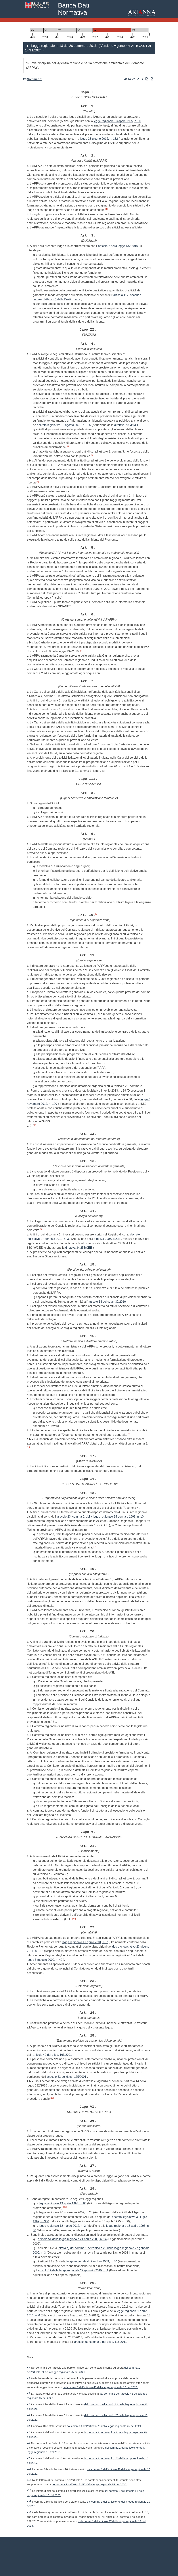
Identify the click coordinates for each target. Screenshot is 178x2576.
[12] (74, 1918)
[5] (81, 650)
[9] (129, 1434)
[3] (92, 455)
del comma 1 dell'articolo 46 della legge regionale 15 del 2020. (100, 2387)
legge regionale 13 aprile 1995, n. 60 (117, 121)
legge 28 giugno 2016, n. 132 (99, 138)
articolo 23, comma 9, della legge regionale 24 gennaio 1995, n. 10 (100, 1516)
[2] (67, 446)
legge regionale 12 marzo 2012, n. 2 (62, 2225)
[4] (38, 482)
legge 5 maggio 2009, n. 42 (44, 1959)
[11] (94, 1547)
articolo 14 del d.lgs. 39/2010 (107, 1301)
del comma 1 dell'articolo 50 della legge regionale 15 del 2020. (89, 2484)
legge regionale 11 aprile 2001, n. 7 (85, 1942)
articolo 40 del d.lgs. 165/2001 (52, 2054)
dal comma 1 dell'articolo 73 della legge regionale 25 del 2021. (104, 2426)
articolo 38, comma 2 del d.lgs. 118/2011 (100, 2341)
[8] (41, 1229)
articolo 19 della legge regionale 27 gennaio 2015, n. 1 (73, 2270)
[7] (35, 1125)
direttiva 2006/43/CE (107, 1238)
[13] (52, 2098)
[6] (96, 914)
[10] (28, 1447)
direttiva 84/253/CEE (78, 1247)
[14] (65, 2207)
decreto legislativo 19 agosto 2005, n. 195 (64, 425)
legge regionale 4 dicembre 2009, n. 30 (91, 2261)
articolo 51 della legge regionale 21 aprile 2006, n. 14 (72, 2239)
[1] (106, 209)
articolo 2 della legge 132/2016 (118, 245)
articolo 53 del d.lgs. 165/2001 (66, 2076)
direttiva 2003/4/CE (126, 425)
